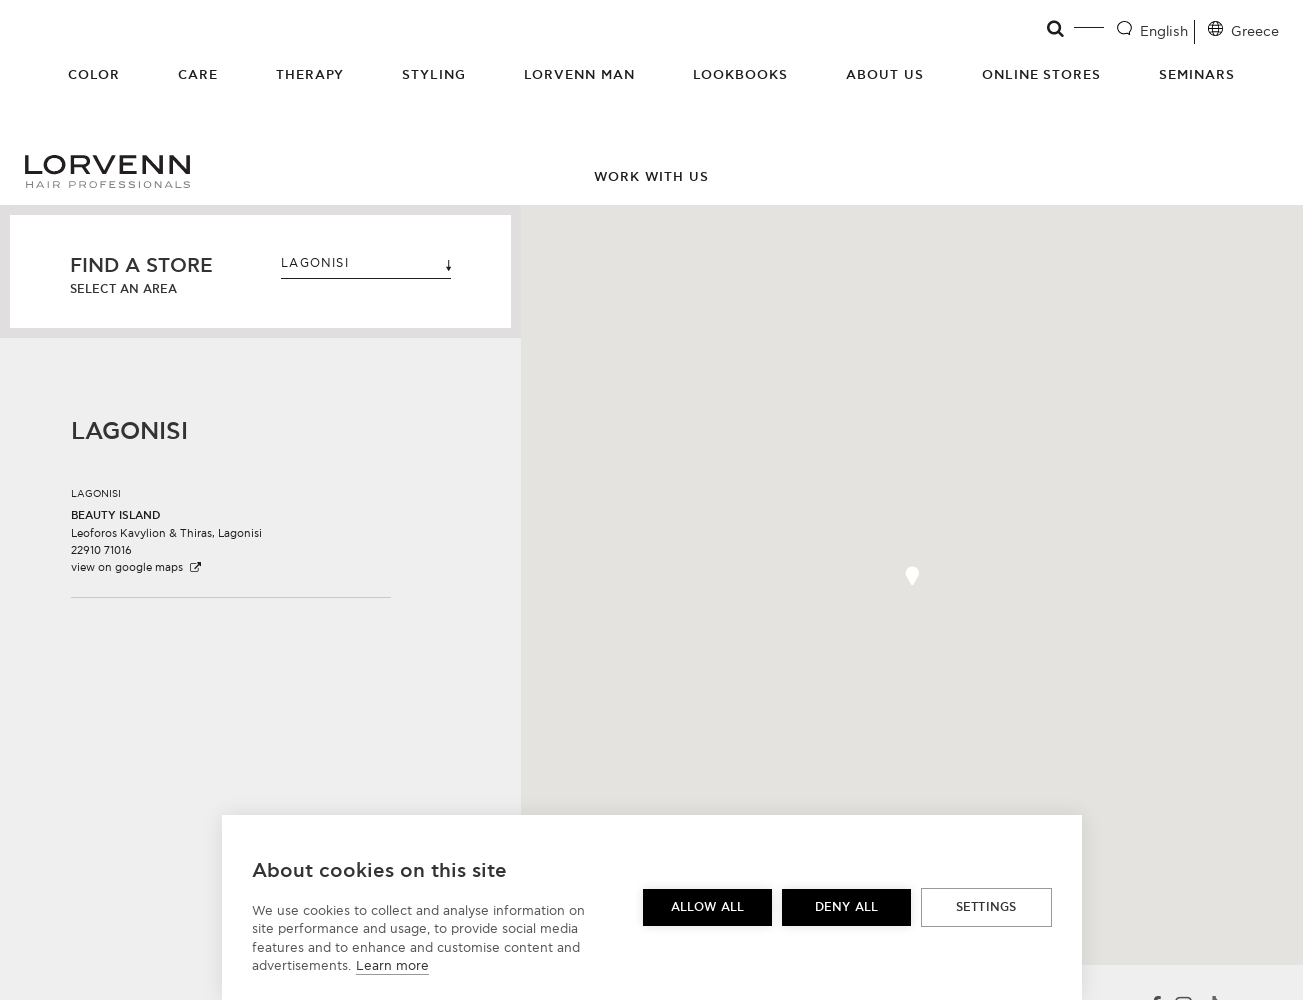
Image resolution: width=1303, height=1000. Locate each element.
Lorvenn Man (579, 75)
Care (198, 75)
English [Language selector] (1164, 31)
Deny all (847, 907)
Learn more (392, 966)
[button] (231, 523)
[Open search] (1056, 29)
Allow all (708, 907)
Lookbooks (740, 75)
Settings (986, 907)
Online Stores (1042, 75)
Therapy (310, 75)
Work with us (652, 177)
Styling (434, 75)
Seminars (1197, 75)
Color (94, 75)
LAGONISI (366, 263)
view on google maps (137, 567)
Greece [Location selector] (1255, 31)
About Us (885, 75)
